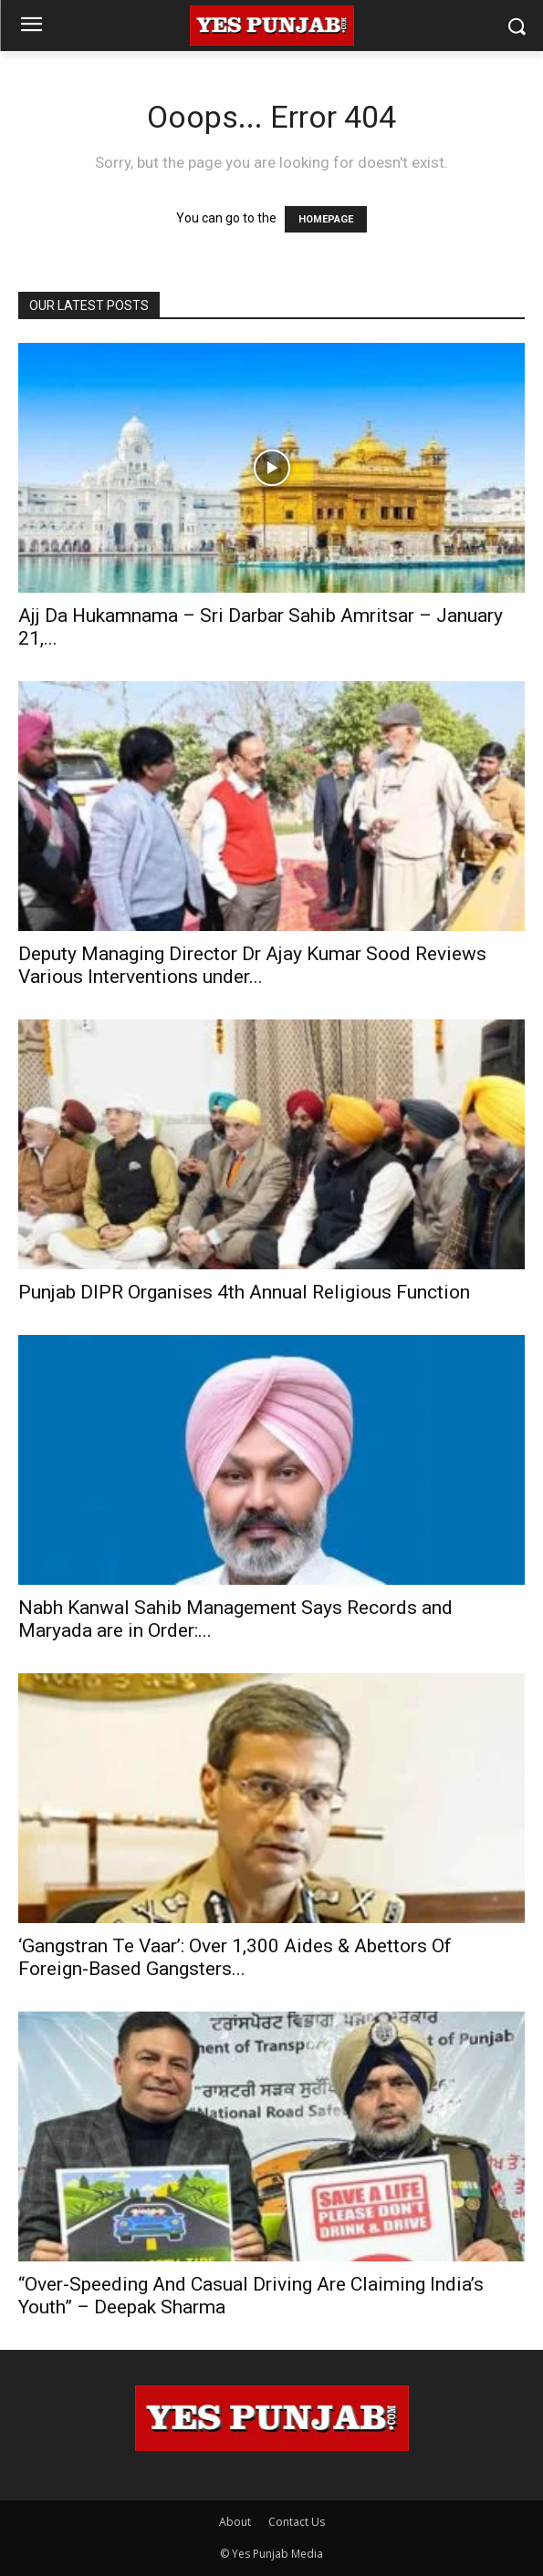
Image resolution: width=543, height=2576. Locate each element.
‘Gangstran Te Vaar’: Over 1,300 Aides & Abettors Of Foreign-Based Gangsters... (235, 1957)
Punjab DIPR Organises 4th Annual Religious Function (244, 1292)
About (235, 2521)
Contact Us (296, 2521)
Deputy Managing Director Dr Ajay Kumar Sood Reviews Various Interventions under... (252, 965)
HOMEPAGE (325, 219)
